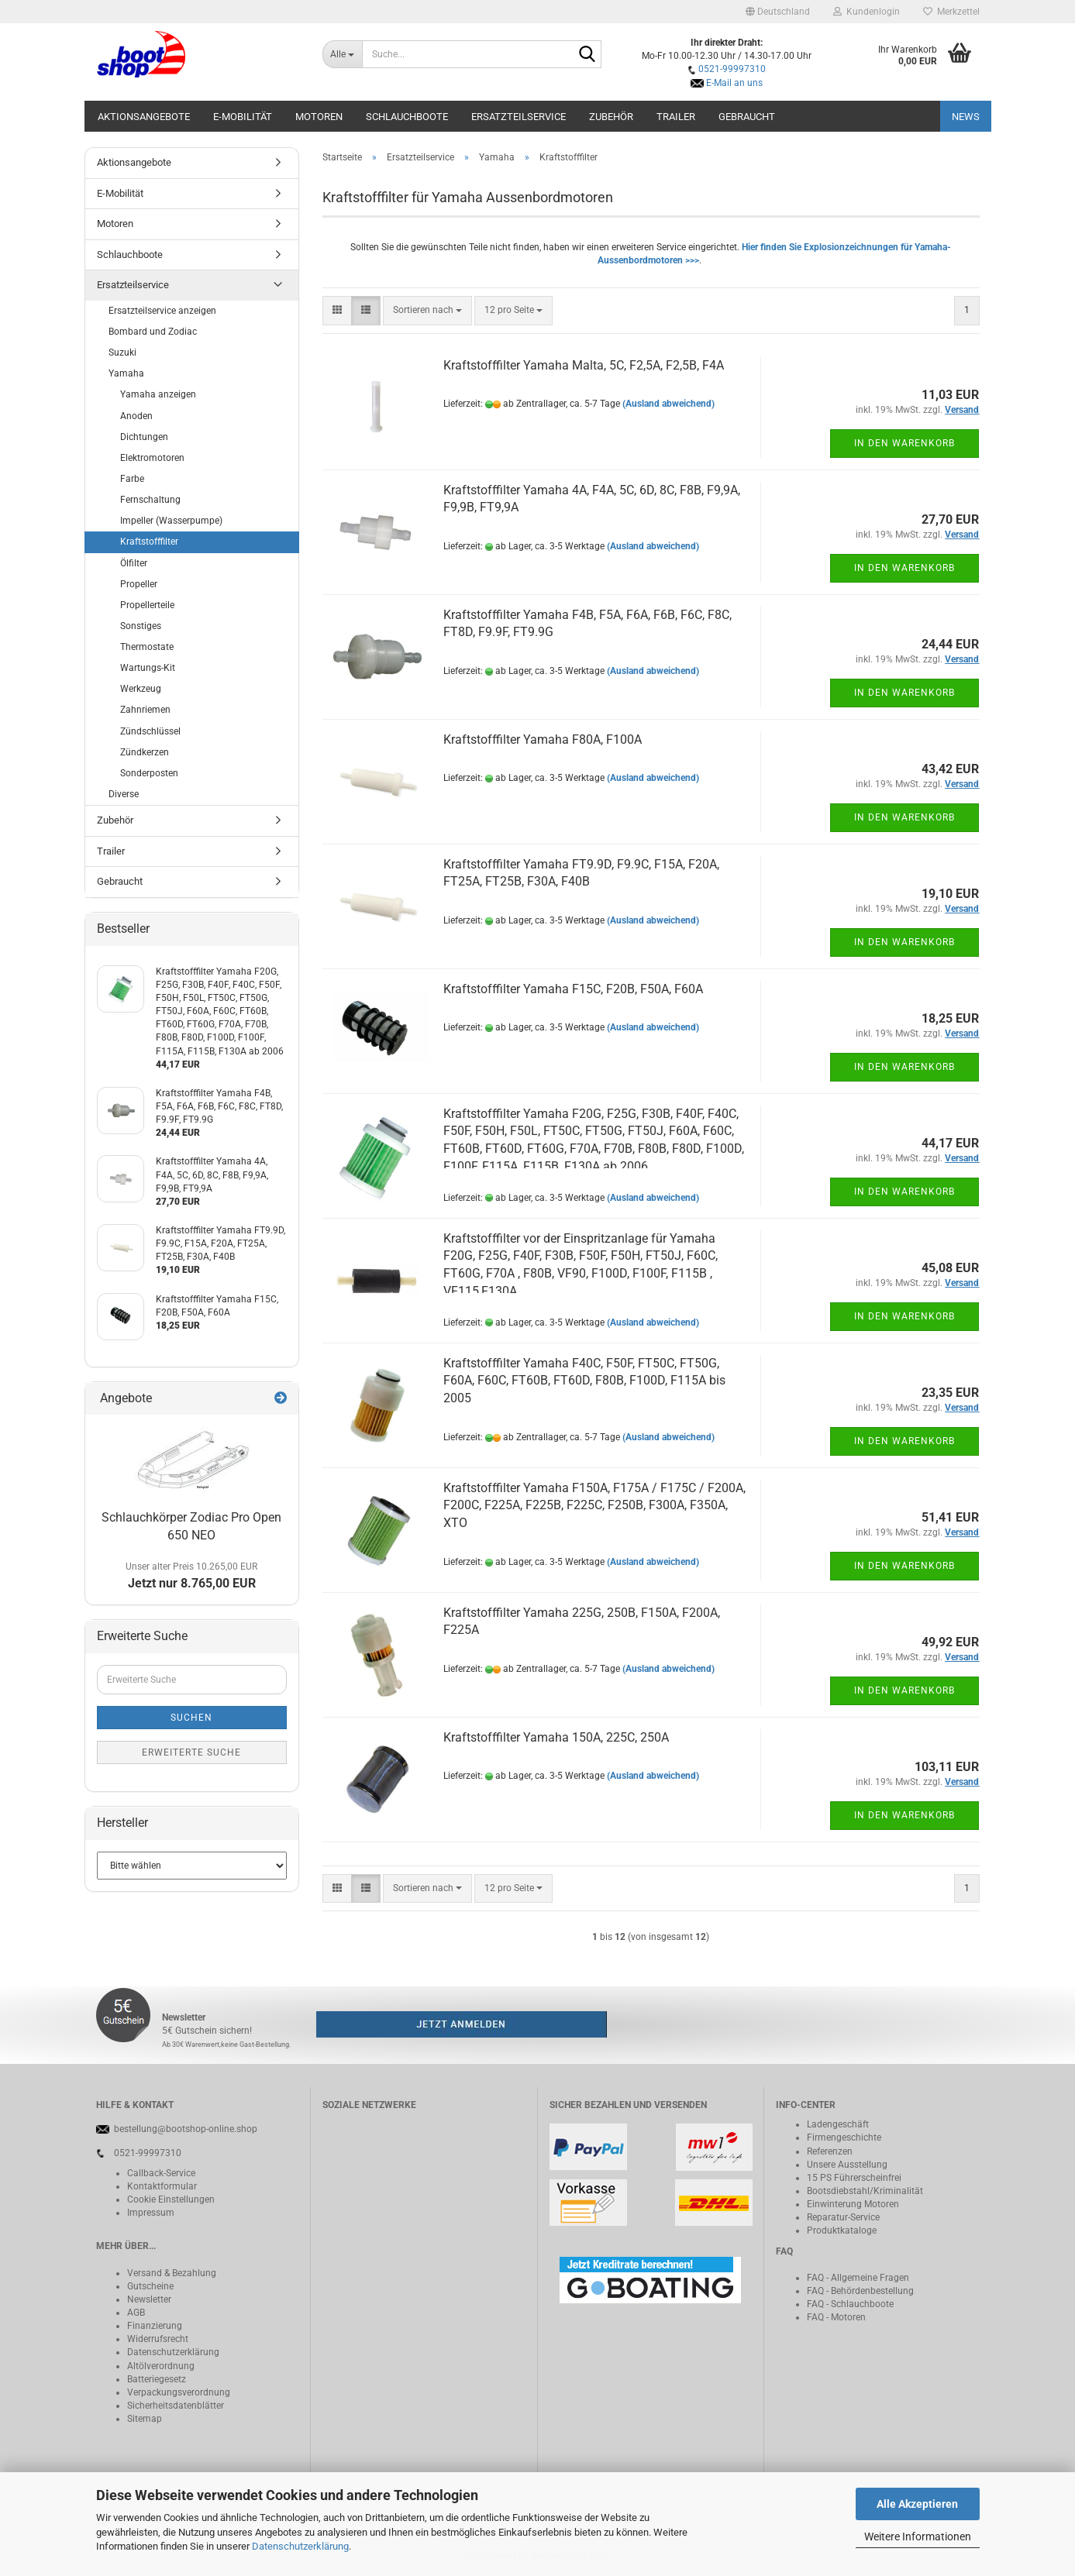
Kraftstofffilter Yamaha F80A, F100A (542, 739)
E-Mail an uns (734, 82)
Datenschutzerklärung (300, 2546)
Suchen (191, 1717)
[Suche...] (342, 54)
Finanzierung (154, 2325)
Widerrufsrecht (157, 2339)
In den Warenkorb (904, 443)
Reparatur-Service (843, 2217)
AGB (136, 2312)
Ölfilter (133, 563)
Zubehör (611, 116)
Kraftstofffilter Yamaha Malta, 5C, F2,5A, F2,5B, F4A (583, 365)
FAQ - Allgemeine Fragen (858, 2277)
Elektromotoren (152, 457)
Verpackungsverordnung (178, 2392)
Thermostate (147, 646)
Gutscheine (150, 2286)
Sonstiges (140, 626)
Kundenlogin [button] (866, 11)
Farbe (132, 478)
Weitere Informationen (917, 2536)
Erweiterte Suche (191, 1752)
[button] (778, 11)
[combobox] (427, 310)
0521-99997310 (732, 69)
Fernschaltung (150, 499)
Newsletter (149, 2299)
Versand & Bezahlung (171, 2273)
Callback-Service (161, 2173)
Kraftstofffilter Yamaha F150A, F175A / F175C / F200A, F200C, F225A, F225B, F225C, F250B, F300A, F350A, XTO (594, 1506)
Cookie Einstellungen (171, 2199)
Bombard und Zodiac (153, 331)
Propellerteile (147, 605)
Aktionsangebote (144, 116)
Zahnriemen (145, 709)
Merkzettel (951, 11)
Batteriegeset (154, 2379)
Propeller (138, 584)
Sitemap (144, 2418)
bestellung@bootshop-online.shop (185, 2129)
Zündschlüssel (150, 731)
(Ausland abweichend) (668, 403)
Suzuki (122, 352)
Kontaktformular (162, 2186)
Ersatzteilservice (518, 116)
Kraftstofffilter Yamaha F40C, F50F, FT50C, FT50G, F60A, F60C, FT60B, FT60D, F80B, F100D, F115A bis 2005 (584, 1381)
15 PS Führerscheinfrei (854, 2177)
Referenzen (830, 2151)
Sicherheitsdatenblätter (175, 2405)
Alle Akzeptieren (917, 2504)
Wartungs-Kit (147, 667)
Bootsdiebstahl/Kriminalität (865, 2191)
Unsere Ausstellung (847, 2164)
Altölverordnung (161, 2366)
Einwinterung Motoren (853, 2204)
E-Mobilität (242, 116)
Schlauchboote (407, 116)
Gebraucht (746, 116)
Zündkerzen (144, 752)
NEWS (966, 116)
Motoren (319, 116)
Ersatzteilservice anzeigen (162, 310)
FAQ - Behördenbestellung (860, 2290)
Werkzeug (140, 688)
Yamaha (126, 373)
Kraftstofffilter (149, 541)
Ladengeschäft (838, 2124)
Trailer (675, 116)
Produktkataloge (842, 2230)
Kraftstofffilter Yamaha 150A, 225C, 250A (556, 1737)
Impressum (150, 2212)
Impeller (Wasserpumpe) (171, 520)
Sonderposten (149, 773)
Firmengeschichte (844, 2137)
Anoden (136, 416)
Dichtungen (144, 437)
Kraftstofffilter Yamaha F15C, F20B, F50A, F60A (573, 989)
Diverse (124, 794)
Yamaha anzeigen (158, 394)
